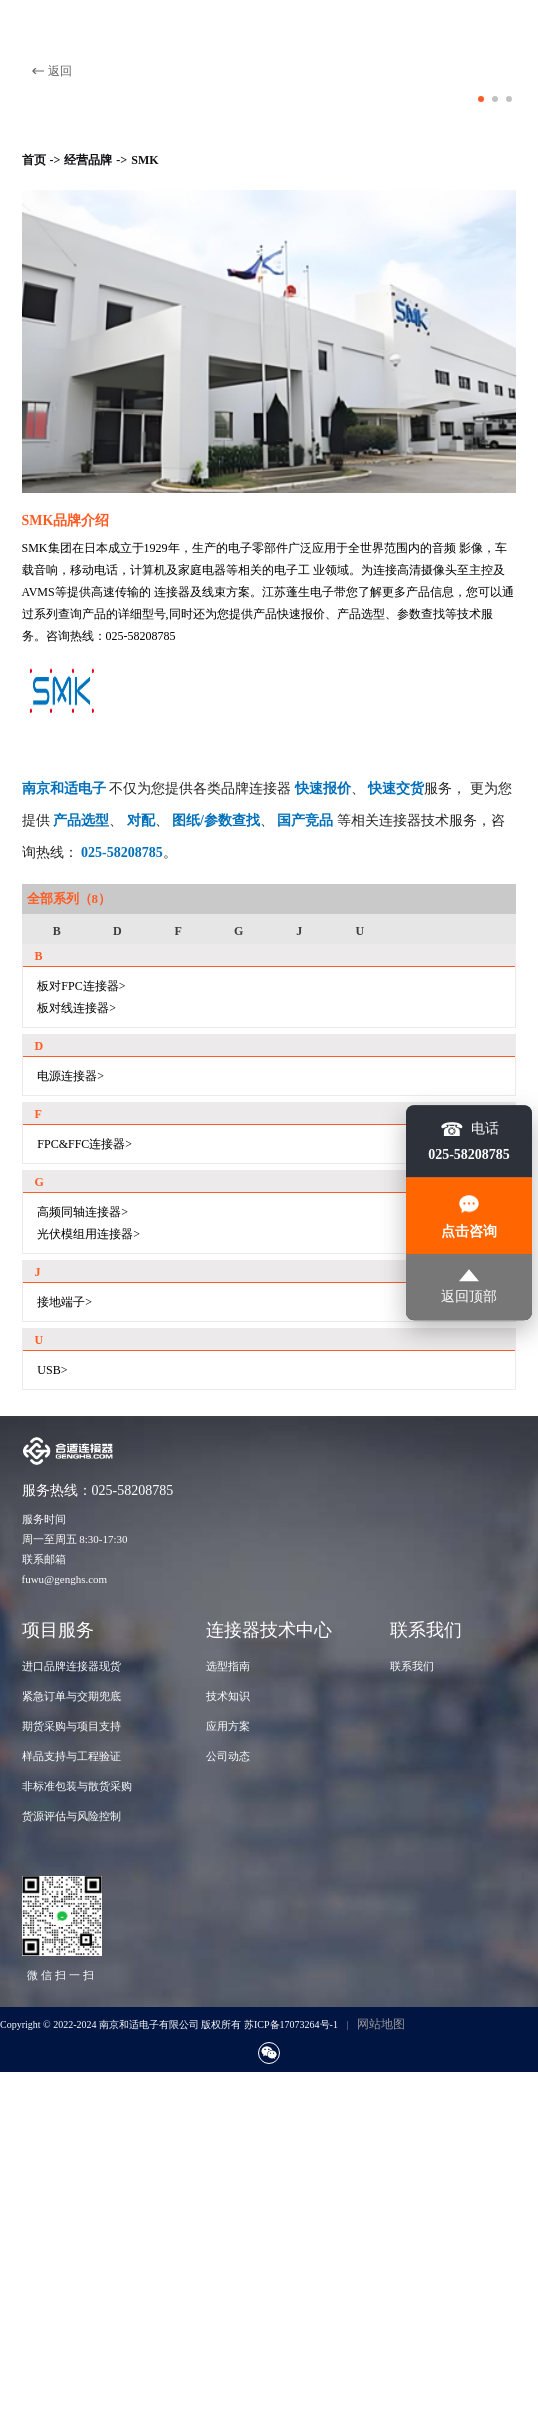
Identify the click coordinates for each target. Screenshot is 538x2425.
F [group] (177, 931)
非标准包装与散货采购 (77, 1786)
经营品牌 (88, 160)
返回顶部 (469, 1286)
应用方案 (228, 1726)
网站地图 (381, 2024)
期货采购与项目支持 (71, 1726)
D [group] (117, 931)
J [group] (299, 931)
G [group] (238, 931)
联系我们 (412, 1666)
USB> (52, 1370)
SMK (144, 160)
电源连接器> (70, 1076)
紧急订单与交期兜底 (71, 1696)
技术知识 (228, 1696)
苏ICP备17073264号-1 (291, 2024)
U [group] (360, 931)
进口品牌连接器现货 (71, 1666)
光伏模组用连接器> (88, 1234)
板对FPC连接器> (81, 986)
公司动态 (228, 1756)
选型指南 (228, 1666)
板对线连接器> (76, 1008)
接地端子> (64, 1302)
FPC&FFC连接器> (84, 1144)
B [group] (57, 931)
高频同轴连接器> (82, 1212)
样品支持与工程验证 (71, 1756)
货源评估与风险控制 (71, 1816)
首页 (34, 160)
